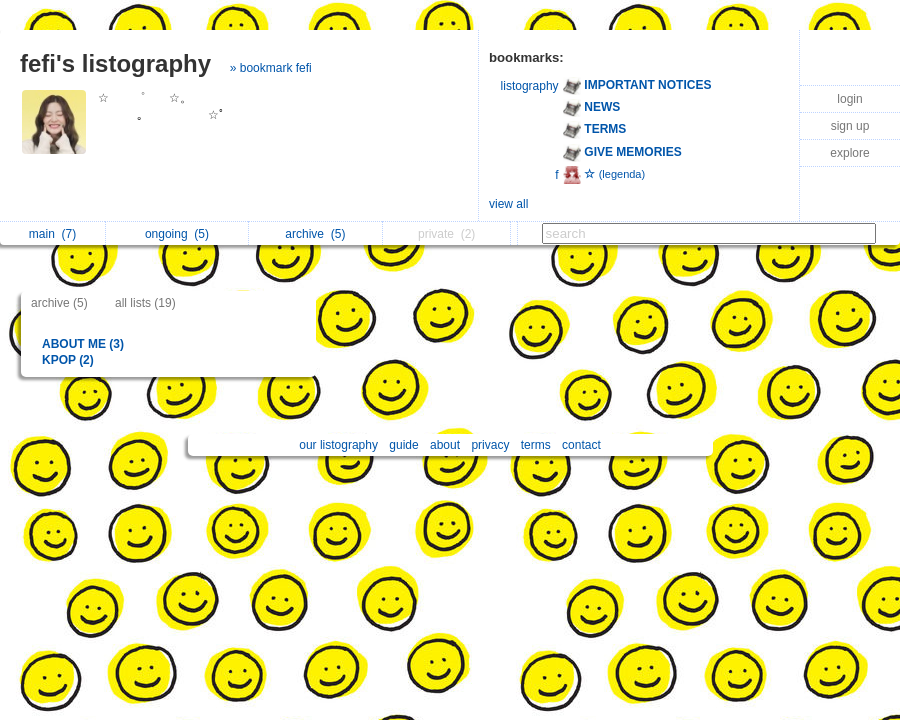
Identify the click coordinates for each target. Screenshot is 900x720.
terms (536, 445)
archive (315, 234)
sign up (850, 126)
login (849, 99)
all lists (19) (145, 303)
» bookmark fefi (271, 68)
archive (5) (59, 303)
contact (581, 445)
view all (508, 204)
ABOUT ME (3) (83, 344)
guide (403, 445)
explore (849, 153)
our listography (338, 445)
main (52, 234)
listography (530, 86)
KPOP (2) (68, 360)
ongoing (177, 234)
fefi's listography (115, 63)
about (445, 445)
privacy (490, 445)
